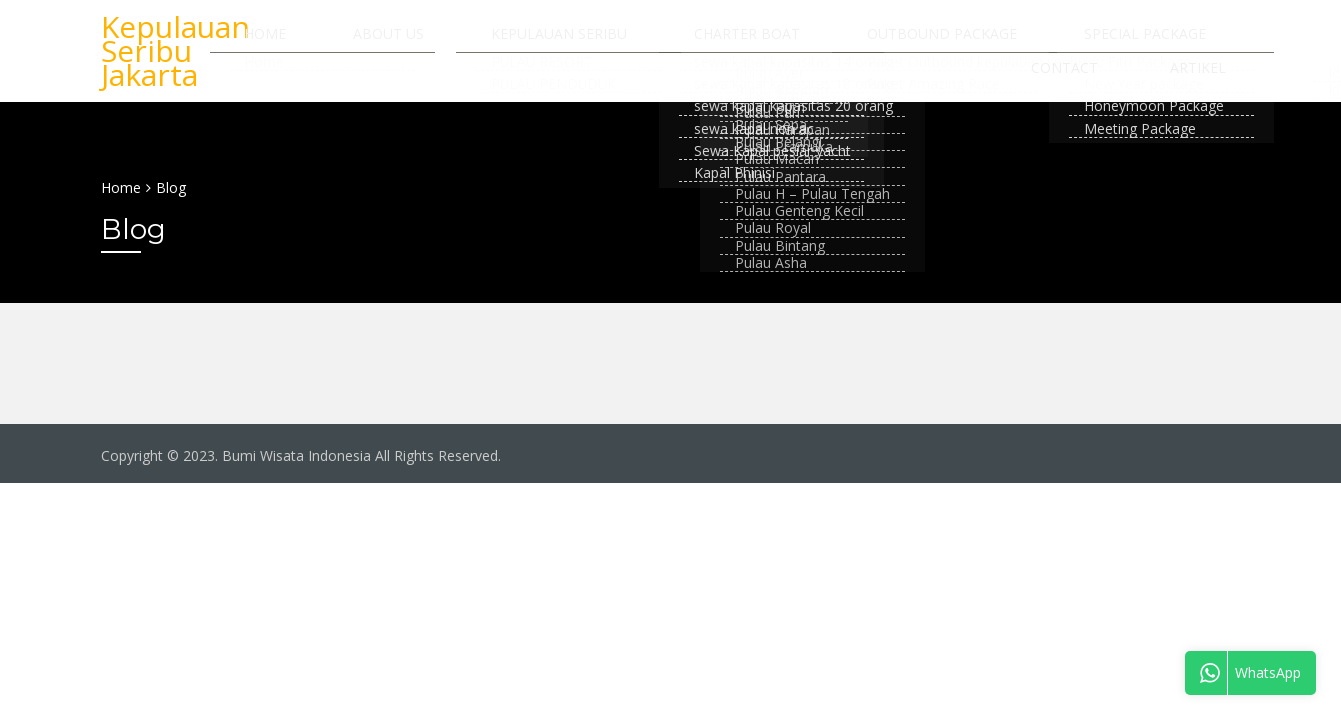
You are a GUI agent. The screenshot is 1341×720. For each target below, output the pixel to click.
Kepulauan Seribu (551, 43)
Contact (1186, 43)
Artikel (1212, 101)
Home (313, 43)
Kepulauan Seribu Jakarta (175, 72)
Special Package (1053, 43)
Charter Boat (711, 43)
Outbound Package (878, 43)
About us (408, 43)
